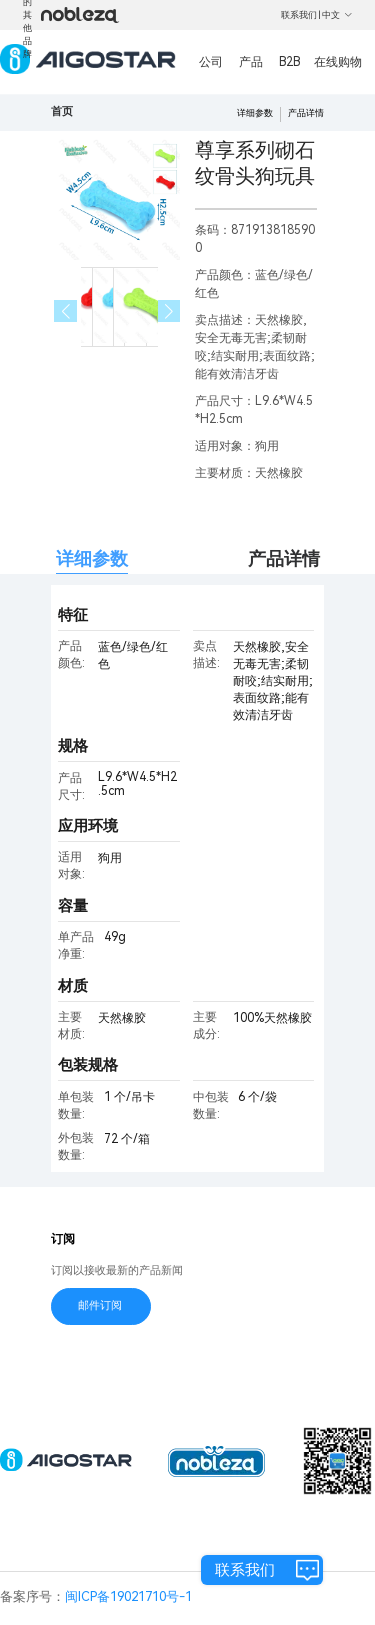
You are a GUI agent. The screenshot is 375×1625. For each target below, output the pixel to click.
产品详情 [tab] (284, 558)
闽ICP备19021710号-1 (128, 1596)
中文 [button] (337, 15)
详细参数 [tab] (92, 558)
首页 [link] (62, 111)
